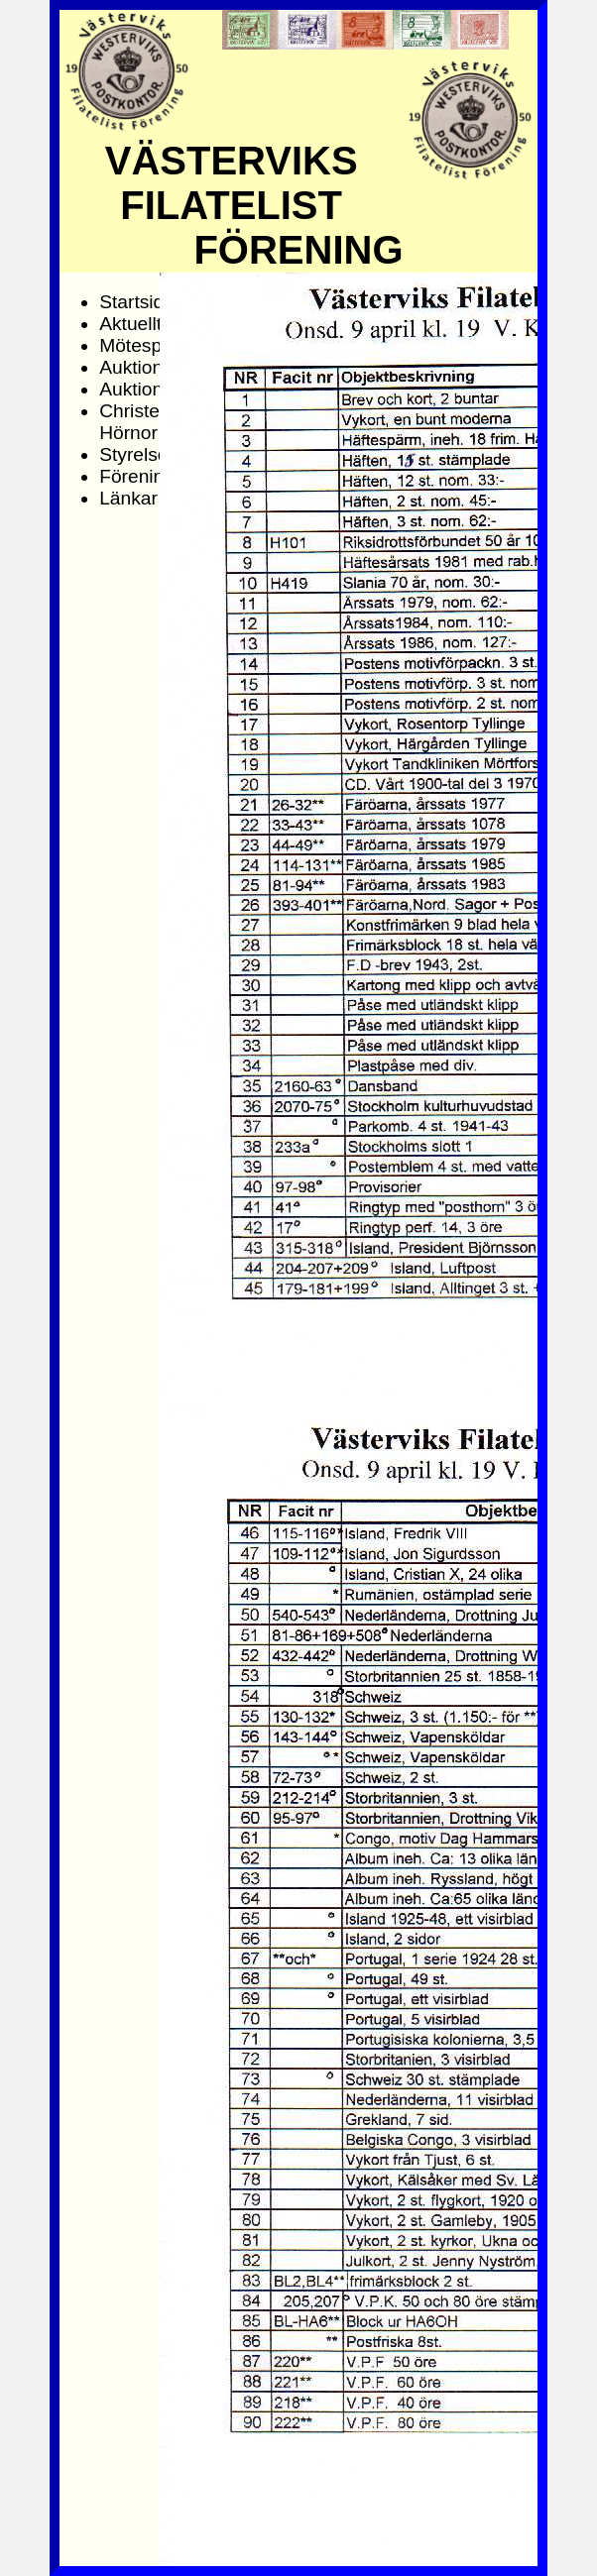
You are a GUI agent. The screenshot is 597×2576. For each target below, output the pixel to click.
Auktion (131, 367)
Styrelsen (139, 454)
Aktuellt (130, 323)
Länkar (128, 498)
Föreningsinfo (156, 476)
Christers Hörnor (137, 421)
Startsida (137, 301)
